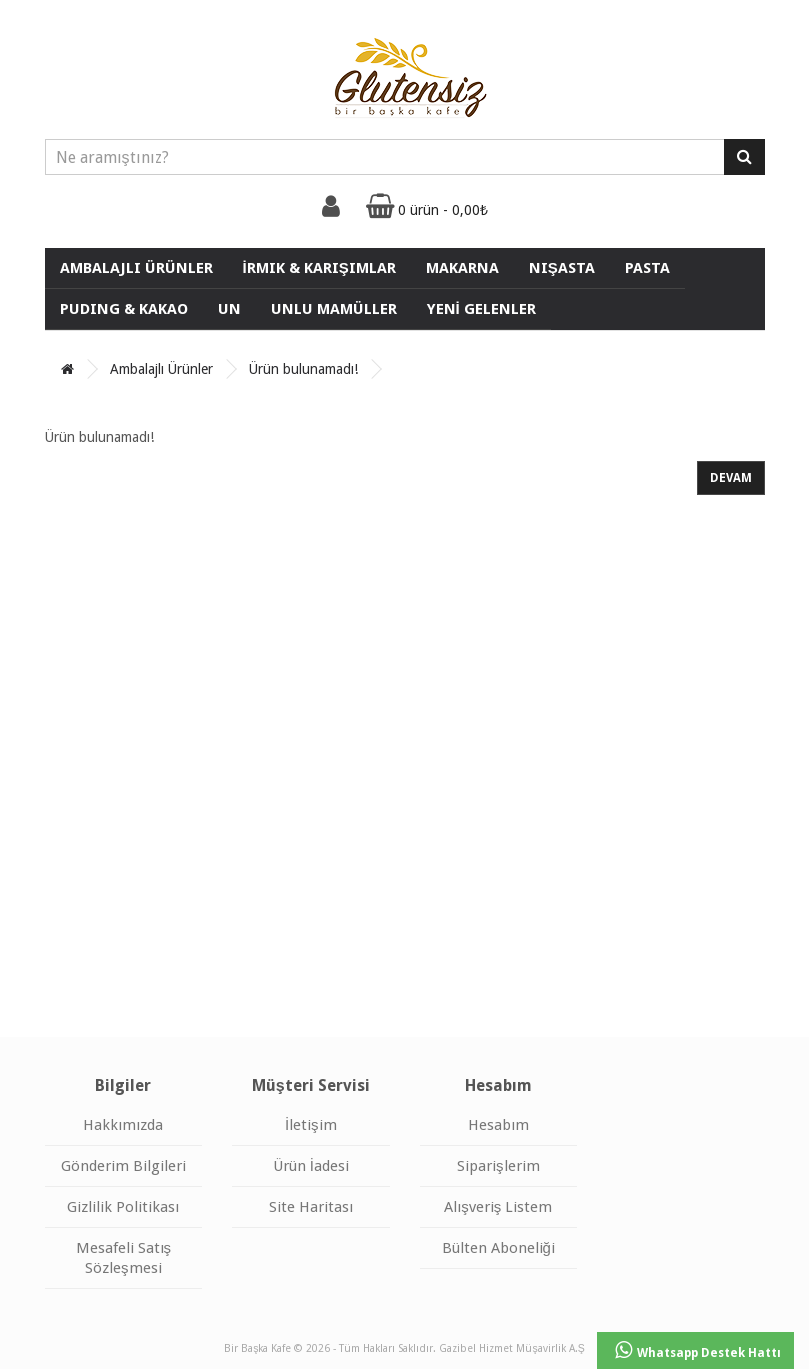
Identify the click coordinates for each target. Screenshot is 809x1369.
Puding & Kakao (124, 309)
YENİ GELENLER (481, 309)
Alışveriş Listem (498, 1207)
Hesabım (498, 1125)
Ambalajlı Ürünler (136, 268)
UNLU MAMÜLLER (334, 309)
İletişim (311, 1125)
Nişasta (562, 268)
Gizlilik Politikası (123, 1207)
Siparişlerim (498, 1166)
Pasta (647, 268)
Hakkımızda (123, 1125)
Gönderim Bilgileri (123, 1166)
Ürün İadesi (311, 1166)
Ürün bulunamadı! (303, 369)
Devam (731, 478)
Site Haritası (311, 1207)
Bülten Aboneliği (498, 1248)
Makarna (462, 268)
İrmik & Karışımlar (319, 268)
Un (229, 309)
